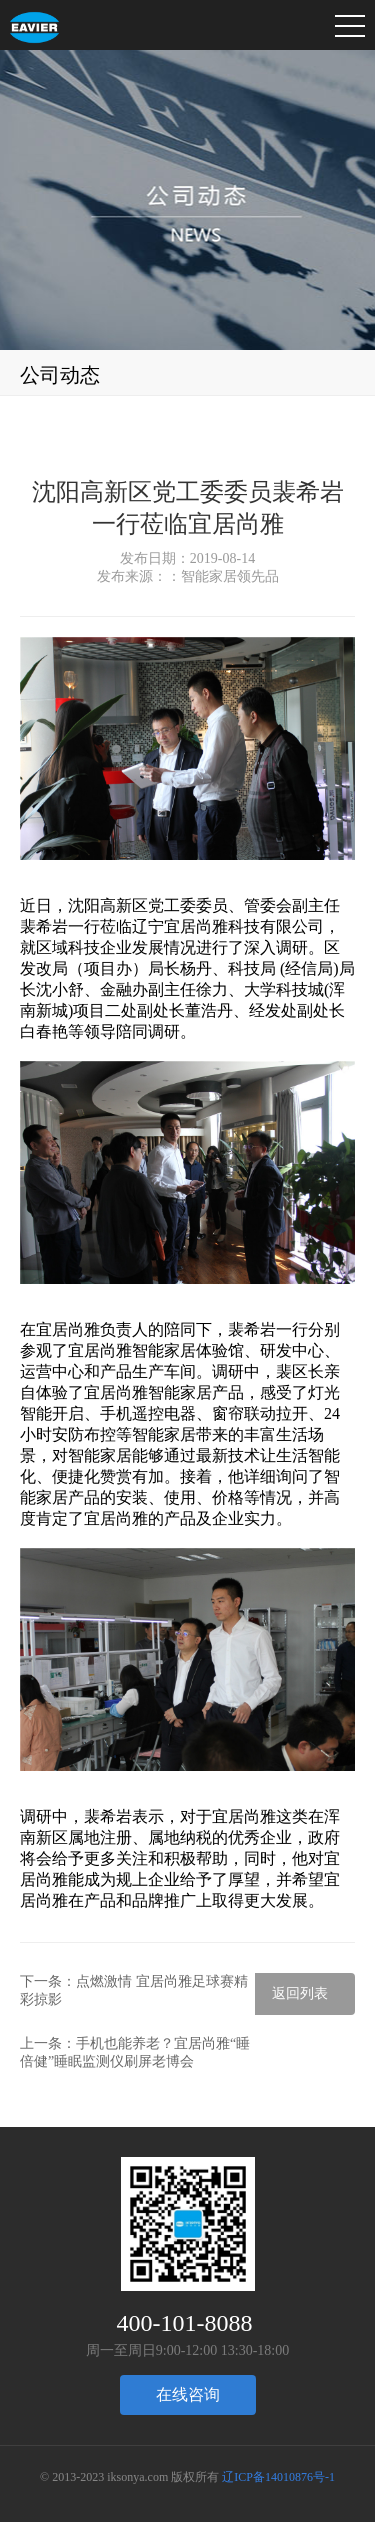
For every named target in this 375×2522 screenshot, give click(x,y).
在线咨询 (188, 2394)
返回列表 (300, 1993)
